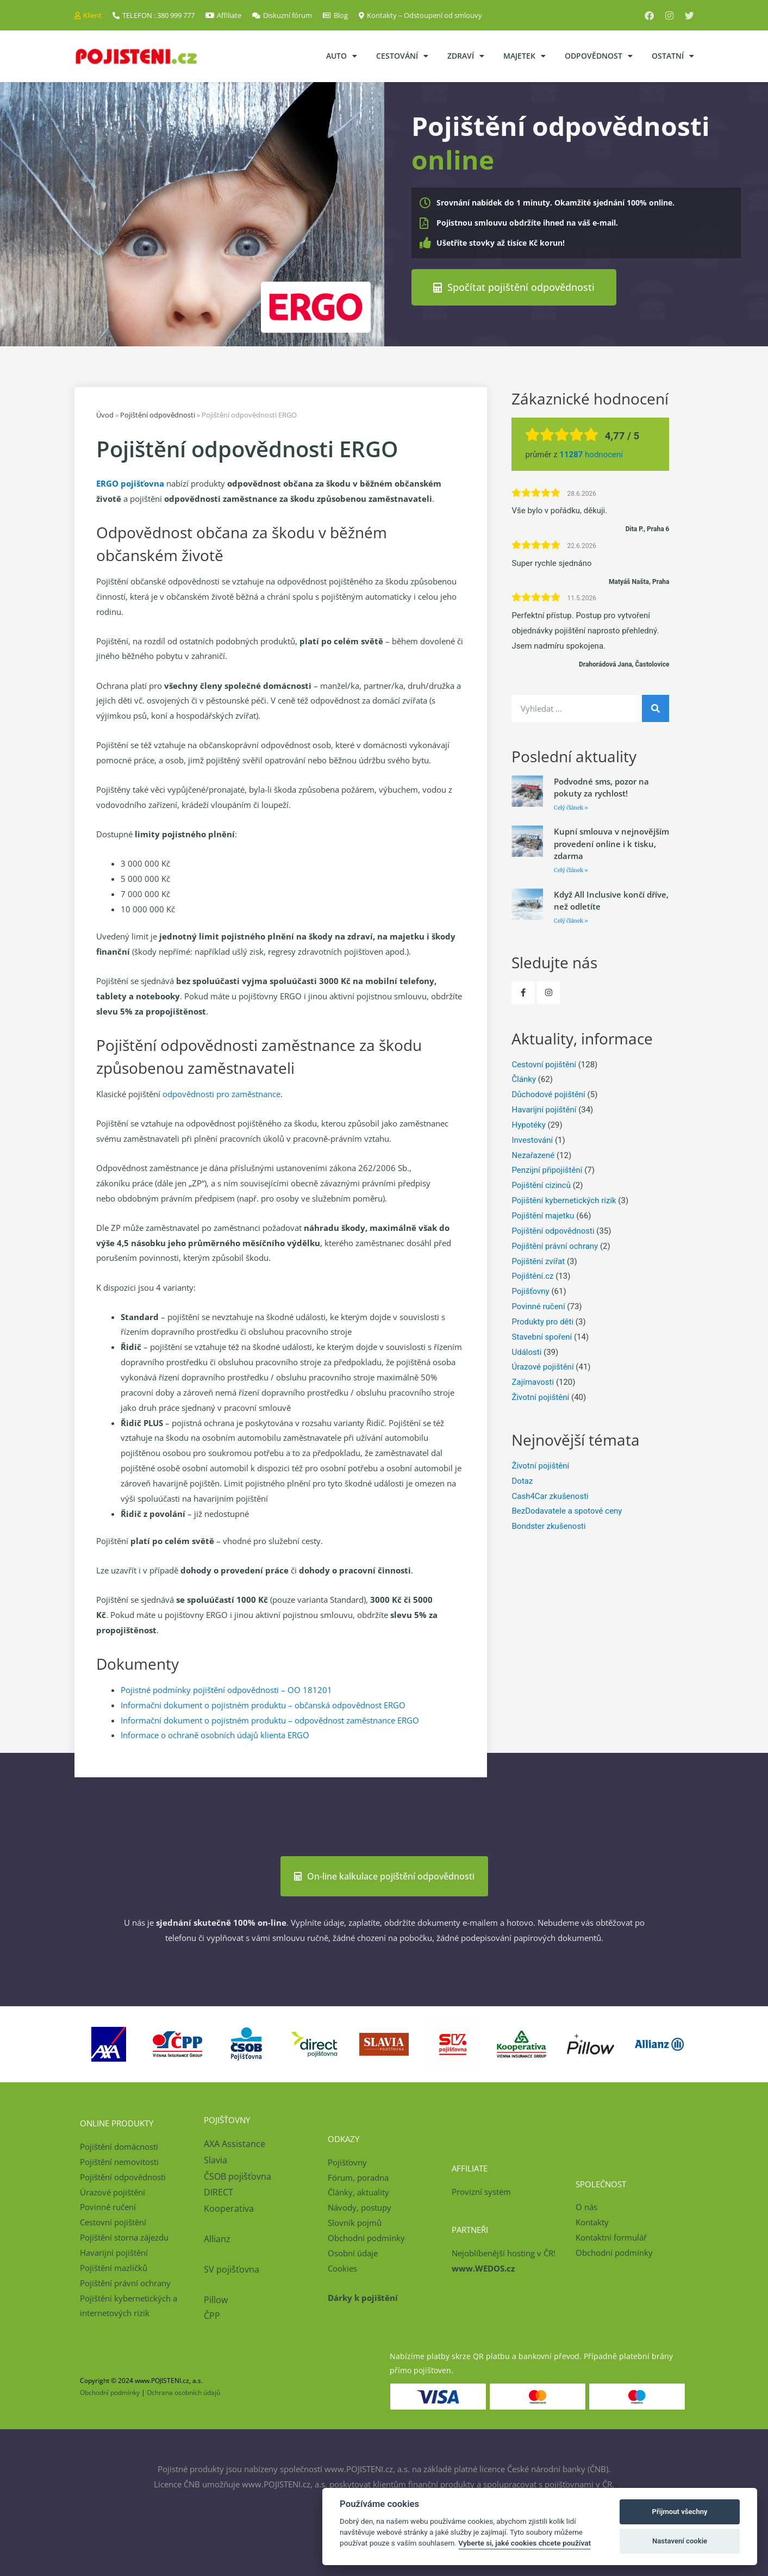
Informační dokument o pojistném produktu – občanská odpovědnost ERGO (263, 1705)
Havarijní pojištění (543, 1110)
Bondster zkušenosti (548, 1526)
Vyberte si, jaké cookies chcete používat (524, 2542)
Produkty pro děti (542, 1322)
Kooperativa (229, 2208)
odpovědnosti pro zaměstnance (221, 1093)
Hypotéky (528, 1125)
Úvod (105, 415)
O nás (586, 2206)
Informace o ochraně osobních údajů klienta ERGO (215, 1734)
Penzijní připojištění (546, 1170)
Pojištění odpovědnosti (157, 415)
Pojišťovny (530, 1291)
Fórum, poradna (358, 2177)
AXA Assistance (235, 2144)
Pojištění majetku (542, 1216)
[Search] (655, 708)
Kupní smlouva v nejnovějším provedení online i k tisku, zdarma (611, 843)
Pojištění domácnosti (119, 2146)
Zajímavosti (532, 1382)
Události (526, 1352)
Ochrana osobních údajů (183, 2392)
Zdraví (465, 56)
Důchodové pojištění (548, 1094)
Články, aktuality (358, 2192)
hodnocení (591, 454)
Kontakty (592, 2222)
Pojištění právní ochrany (554, 1246)
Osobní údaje (353, 2253)
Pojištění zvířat (538, 1261)
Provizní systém (481, 2191)
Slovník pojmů (355, 2222)
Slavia (215, 2160)
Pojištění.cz (532, 1276)
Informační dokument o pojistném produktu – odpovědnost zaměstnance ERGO (270, 1720)
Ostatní (673, 56)
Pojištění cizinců (540, 1185)
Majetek (524, 56)
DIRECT (218, 2192)
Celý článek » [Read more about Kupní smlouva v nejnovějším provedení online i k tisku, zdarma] (571, 870)
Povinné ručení (538, 1306)
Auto (341, 56)
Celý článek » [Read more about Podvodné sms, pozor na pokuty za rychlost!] (571, 807)
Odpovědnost (599, 56)
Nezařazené (532, 1155)
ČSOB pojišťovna (237, 2176)
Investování (532, 1140)
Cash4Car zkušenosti (549, 1496)
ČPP (212, 2316)
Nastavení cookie (679, 2541)
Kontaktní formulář (611, 2237)
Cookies (342, 2268)
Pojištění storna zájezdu (124, 2237)
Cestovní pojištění (543, 1064)
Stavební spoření (541, 1337)
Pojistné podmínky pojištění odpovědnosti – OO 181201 (226, 1689)
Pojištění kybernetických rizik (563, 1200)
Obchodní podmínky (366, 2237)
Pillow (216, 2300)
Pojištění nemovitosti (119, 2161)
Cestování (402, 56)
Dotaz (522, 1481)
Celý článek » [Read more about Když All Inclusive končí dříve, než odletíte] (571, 920)
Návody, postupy (359, 2207)
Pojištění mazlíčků (113, 2267)
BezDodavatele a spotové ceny (566, 1511)
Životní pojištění (540, 1397)
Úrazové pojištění (542, 1367)
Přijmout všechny (680, 2511)
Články (523, 1079)
